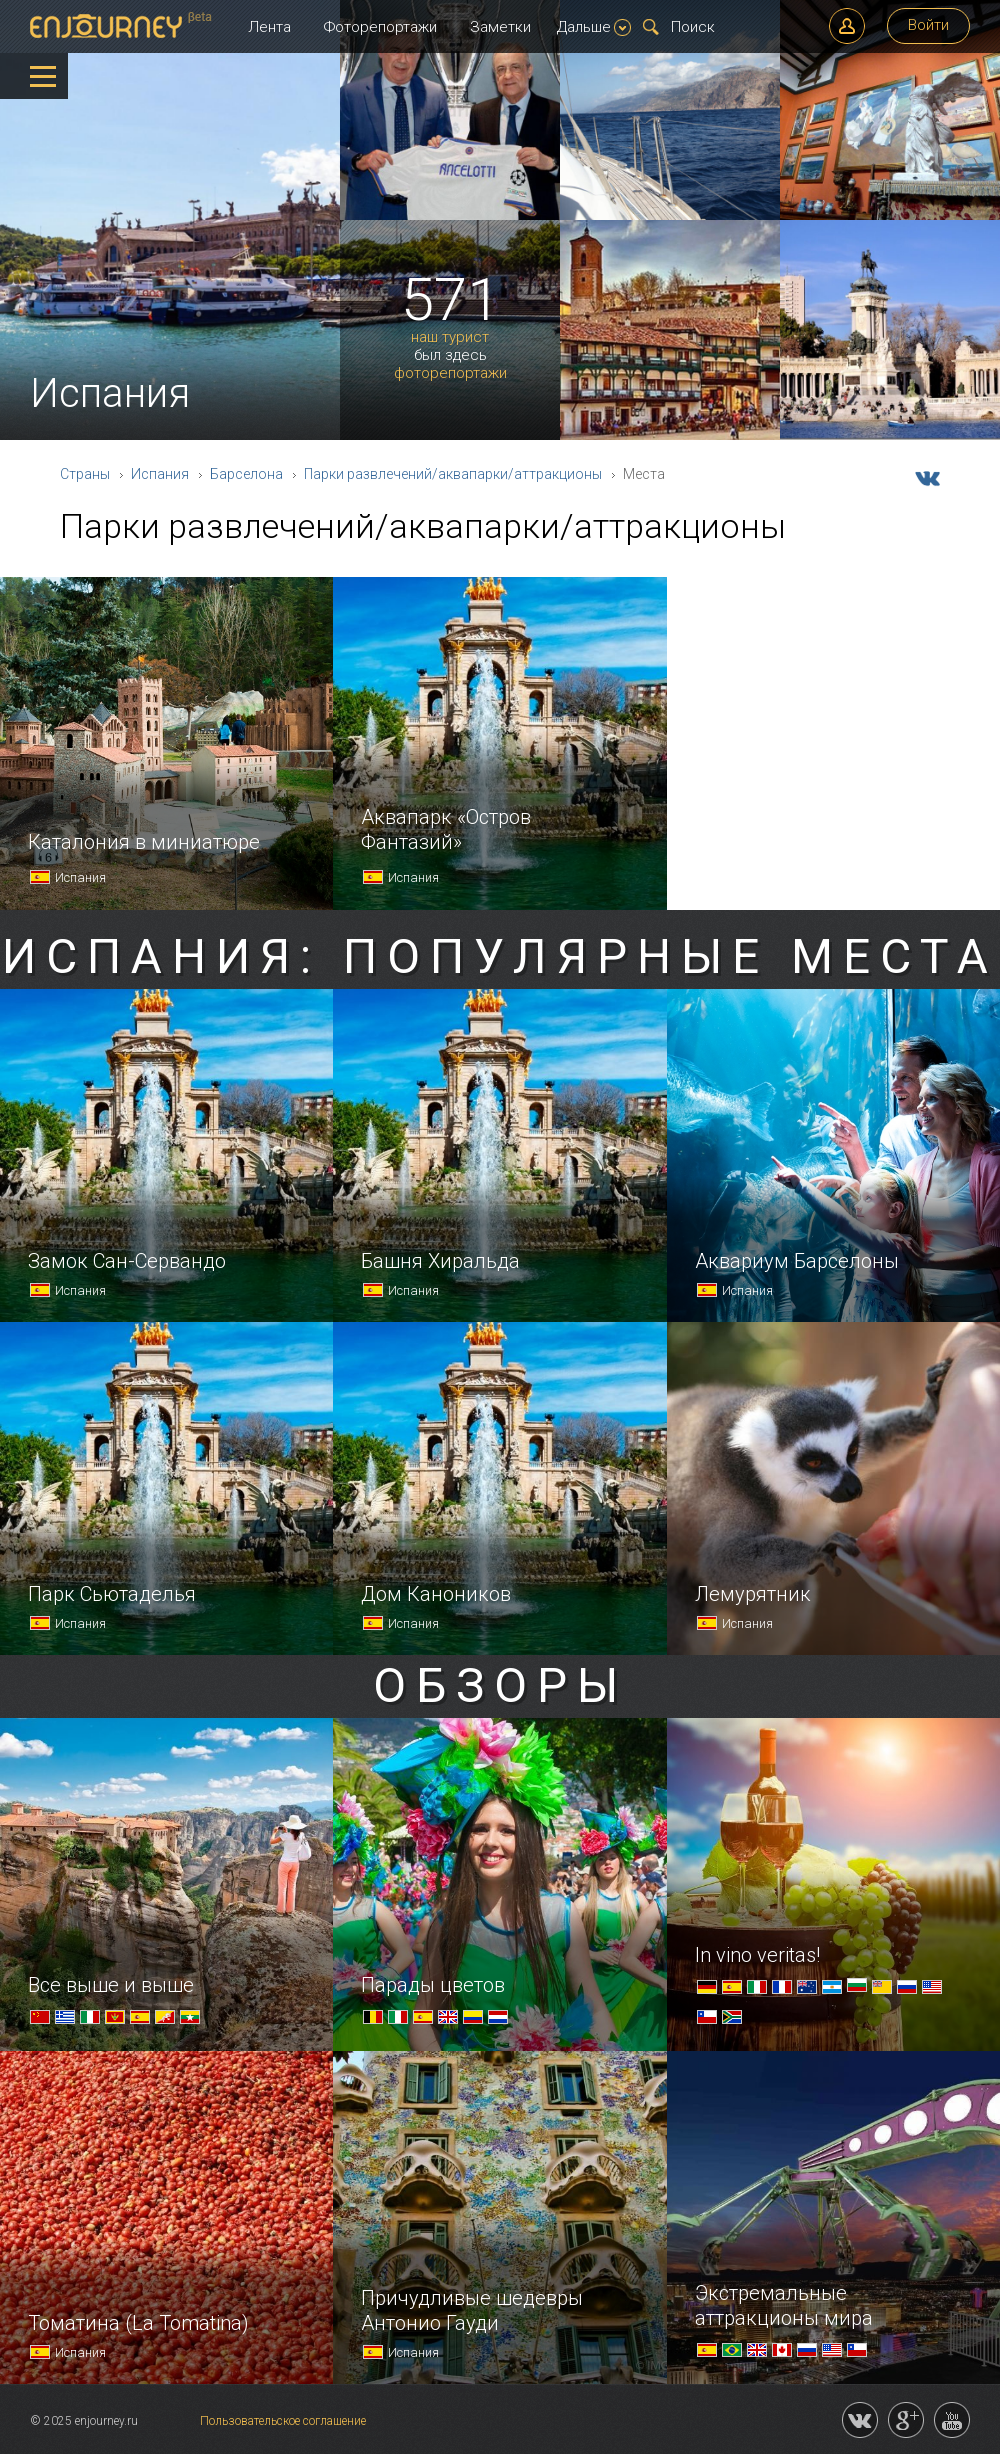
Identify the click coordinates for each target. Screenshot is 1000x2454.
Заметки (500, 27)
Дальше (594, 27)
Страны (85, 474)
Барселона (246, 474)
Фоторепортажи (380, 27)
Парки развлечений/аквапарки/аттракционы (453, 474)
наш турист (450, 337)
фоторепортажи (450, 373)
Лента (269, 27)
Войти (928, 25)
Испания (160, 474)
